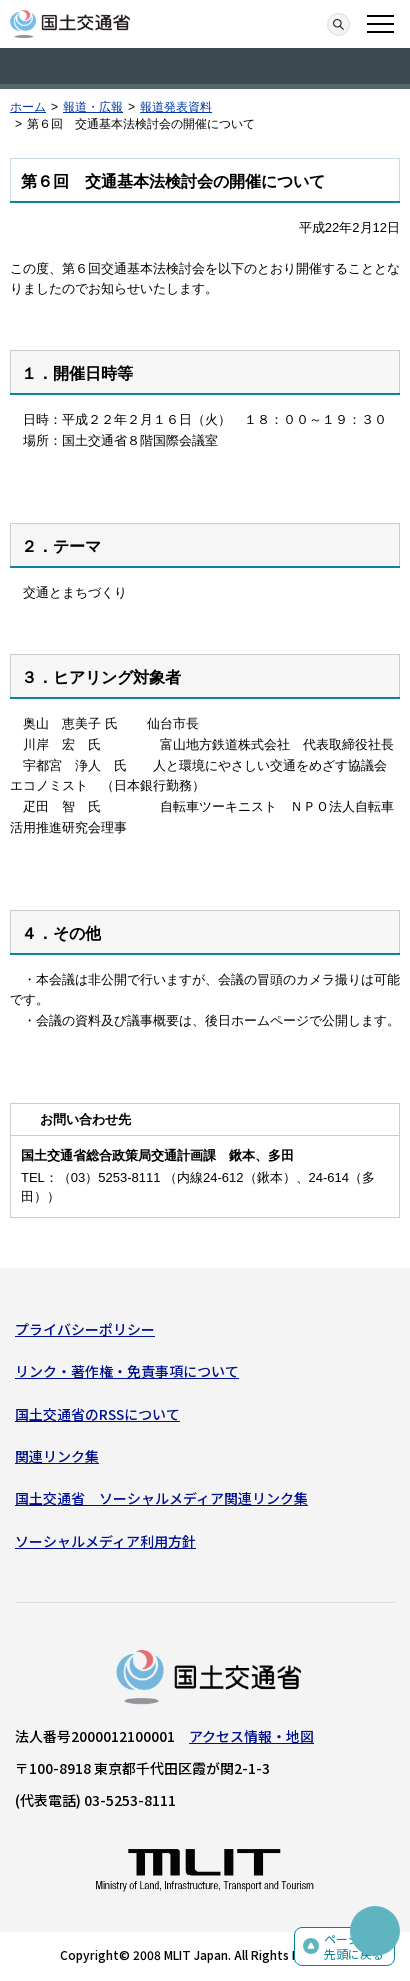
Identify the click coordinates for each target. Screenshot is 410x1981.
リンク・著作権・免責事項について (127, 1371)
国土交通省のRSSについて (97, 1414)
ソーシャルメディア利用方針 (105, 1541)
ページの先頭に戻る (354, 1946)
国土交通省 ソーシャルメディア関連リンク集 (161, 1498)
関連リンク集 (57, 1456)
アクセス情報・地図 (251, 1736)
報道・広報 (93, 107)
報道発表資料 (176, 107)
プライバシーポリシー (85, 1329)
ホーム (28, 107)
